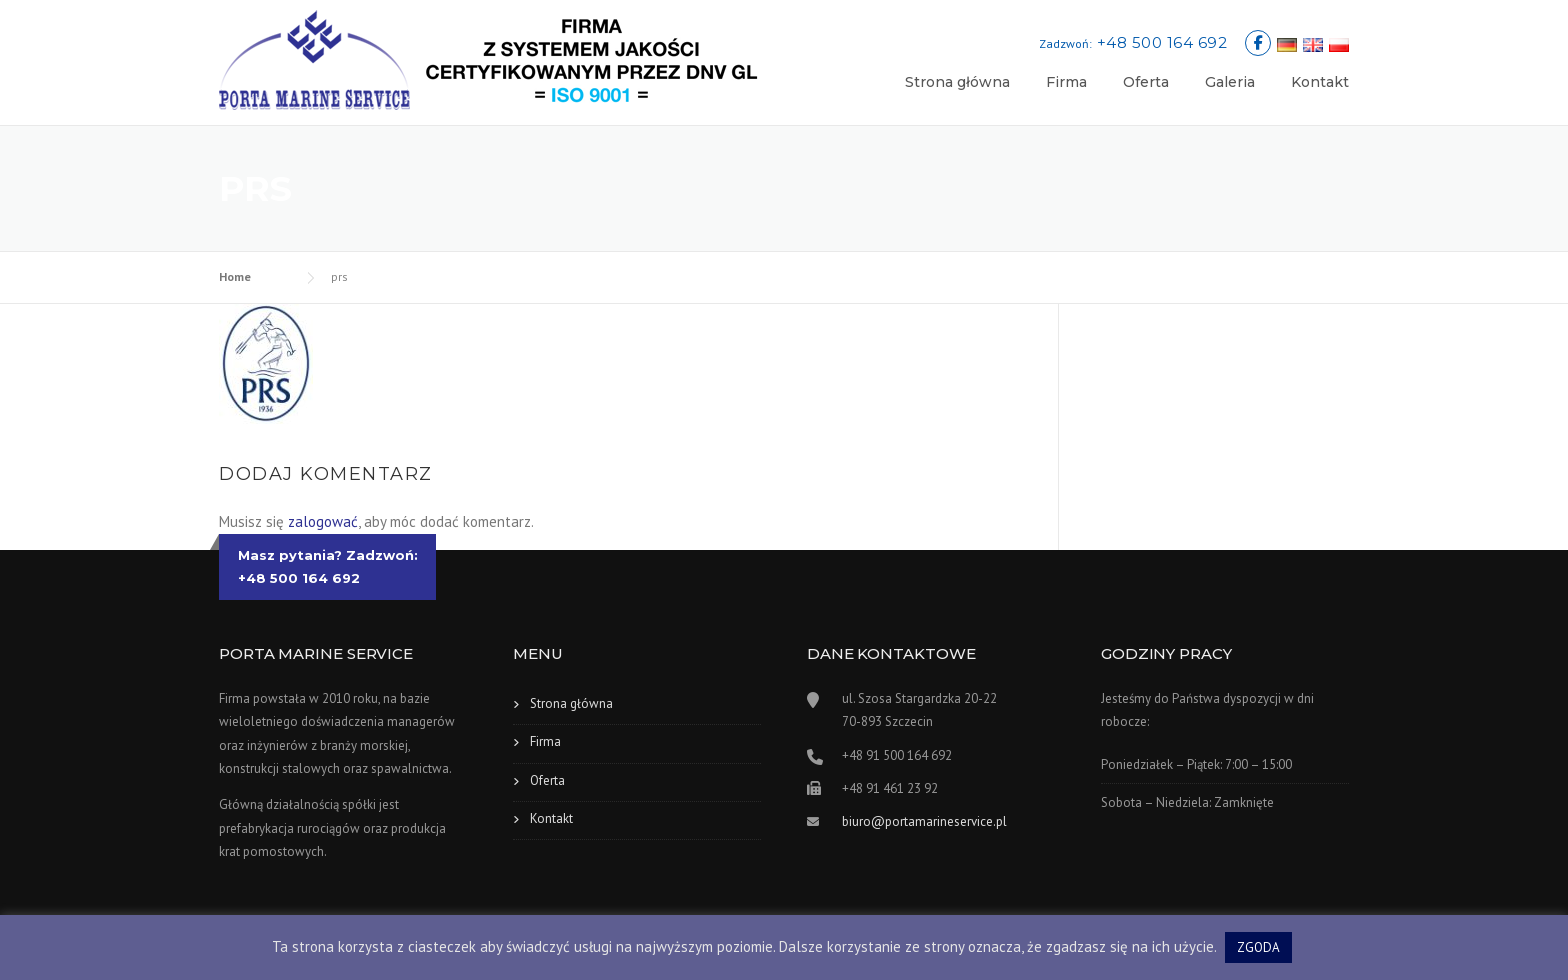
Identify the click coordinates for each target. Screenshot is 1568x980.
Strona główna (957, 82)
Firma (1066, 82)
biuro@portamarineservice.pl (924, 821)
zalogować (323, 521)
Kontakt (1320, 82)
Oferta (1146, 82)
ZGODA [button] (1258, 947)
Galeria (1230, 82)
